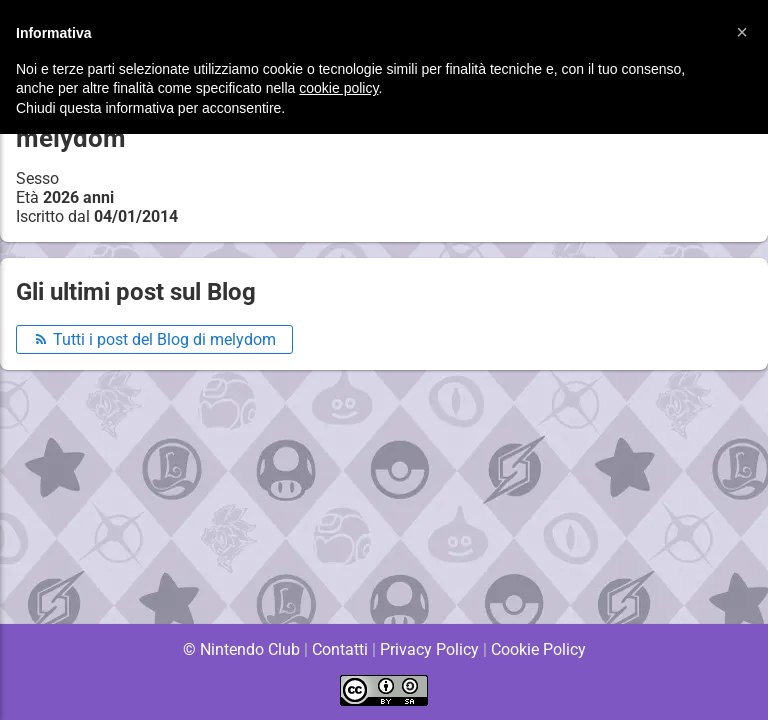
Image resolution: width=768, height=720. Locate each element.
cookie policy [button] (338, 88)
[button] (742, 32)
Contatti (339, 649)
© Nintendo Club (240, 649)
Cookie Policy (538, 649)
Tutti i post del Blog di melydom (154, 339)
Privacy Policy (429, 649)
